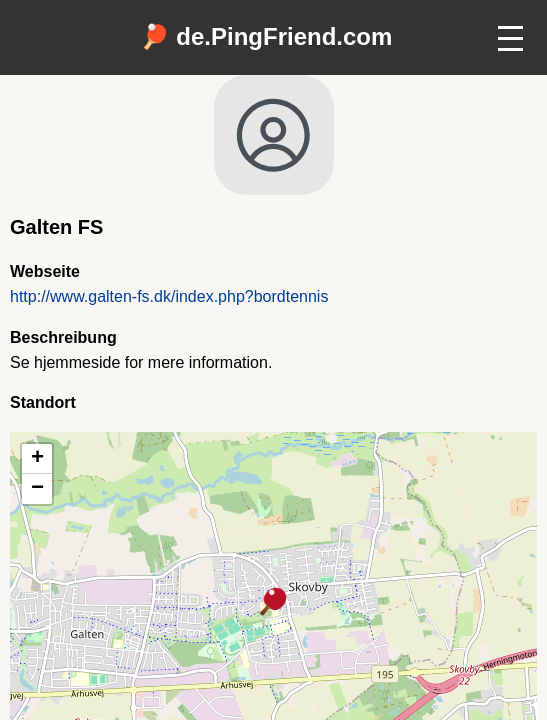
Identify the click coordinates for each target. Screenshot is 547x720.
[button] (274, 603)
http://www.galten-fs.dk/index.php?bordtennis (169, 296)
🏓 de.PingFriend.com (266, 36)
